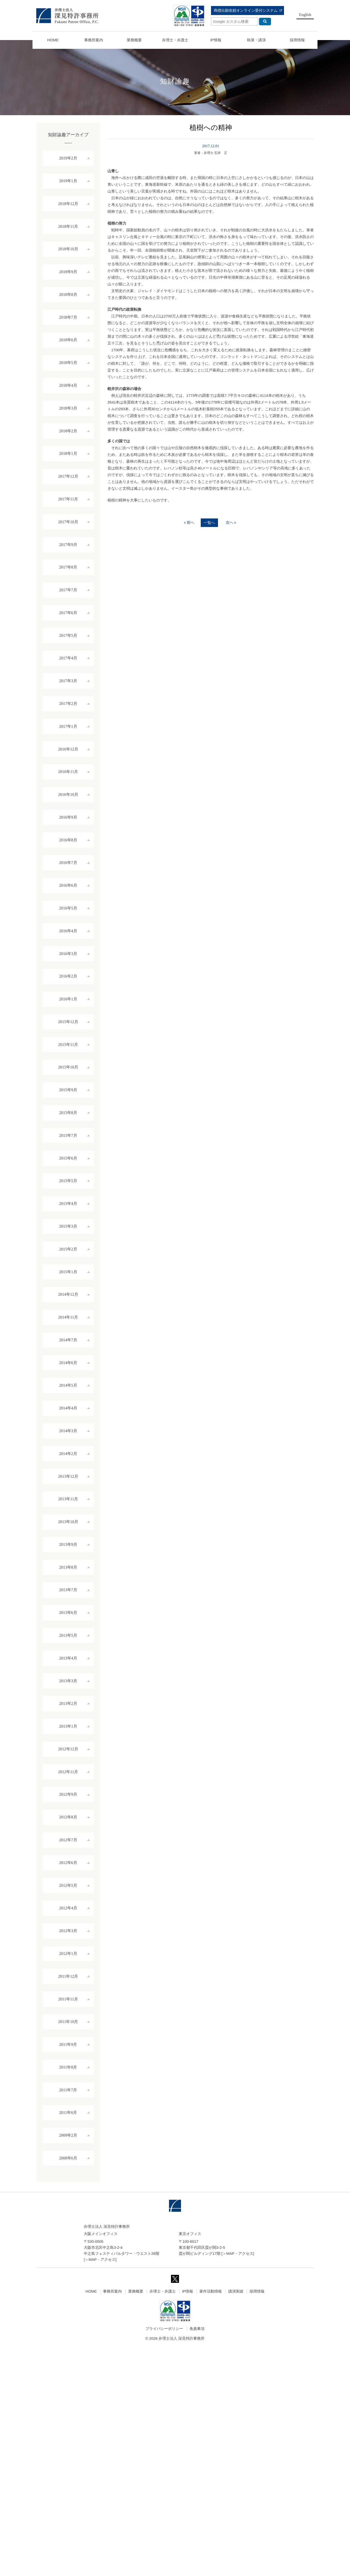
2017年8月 (68, 615)
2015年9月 (68, 1196)
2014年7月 (68, 1474)
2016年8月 (68, 918)
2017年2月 (68, 766)
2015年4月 (68, 1323)
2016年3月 (68, 1044)
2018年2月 (68, 463)
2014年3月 (68, 1575)
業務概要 (134, 40)
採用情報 (257, 2519)
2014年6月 (68, 1500)
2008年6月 (68, 2384)
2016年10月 (68, 867)
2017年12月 (68, 513)
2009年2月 (68, 2359)
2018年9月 (68, 286)
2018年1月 (68, 488)
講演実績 (235, 2519)
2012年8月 (68, 2005)
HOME (52, 40)
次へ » (231, 522)
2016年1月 (68, 1095)
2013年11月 (68, 1651)
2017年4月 (68, 716)
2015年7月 (68, 1247)
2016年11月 (68, 842)
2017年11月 (68, 539)
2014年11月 (68, 1449)
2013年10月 (68, 1677)
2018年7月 (68, 336)
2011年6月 (68, 2334)
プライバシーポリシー (164, 2556)
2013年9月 (68, 1702)
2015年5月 (68, 1297)
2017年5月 (68, 690)
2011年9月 (68, 2258)
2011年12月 (68, 2182)
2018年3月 (68, 438)
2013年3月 (68, 1854)
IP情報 (187, 2519)
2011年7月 (68, 2309)
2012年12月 (68, 1929)
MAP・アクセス (102, 2487)
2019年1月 (68, 185)
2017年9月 (68, 589)
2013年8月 (68, 1727)
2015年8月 (68, 1221)
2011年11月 (68, 2207)
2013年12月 (68, 1626)
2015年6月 (68, 1272)
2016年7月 (68, 943)
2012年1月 (68, 2157)
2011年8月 (68, 2283)
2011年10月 (68, 2233)
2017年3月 (68, 741)
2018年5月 (68, 387)
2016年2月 (68, 1070)
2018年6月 (68, 362)
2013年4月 (68, 1828)
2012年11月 (68, 1955)
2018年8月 (68, 311)
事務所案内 (112, 2519)
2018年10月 (68, 261)
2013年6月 (68, 1778)
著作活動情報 (210, 2519)
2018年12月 (68, 210)
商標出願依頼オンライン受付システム (246, 10)
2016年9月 (68, 893)
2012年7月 (68, 2031)
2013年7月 (68, 1752)
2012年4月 (68, 2106)
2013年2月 (68, 1879)
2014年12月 (68, 1424)
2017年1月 (68, 792)
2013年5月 (68, 1803)
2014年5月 (68, 1525)
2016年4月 (68, 1019)
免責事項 (197, 2556)
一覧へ (209, 523)
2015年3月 (68, 1348)
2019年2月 (68, 159)
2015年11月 (68, 1146)
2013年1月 (68, 1904)
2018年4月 (68, 412)
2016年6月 (68, 969)
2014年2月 (68, 1601)
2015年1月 (68, 1398)
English (305, 15)
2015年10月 (68, 1171)
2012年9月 (68, 1980)
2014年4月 (68, 1550)
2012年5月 (68, 2081)
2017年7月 (68, 640)
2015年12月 (68, 1120)
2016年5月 (68, 994)
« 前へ (189, 522)
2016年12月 (68, 817)
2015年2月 (68, 1373)
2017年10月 (68, 564)
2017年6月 (68, 665)
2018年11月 (68, 235)
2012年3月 (68, 2132)
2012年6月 (68, 2056)
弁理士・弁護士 (175, 40)
